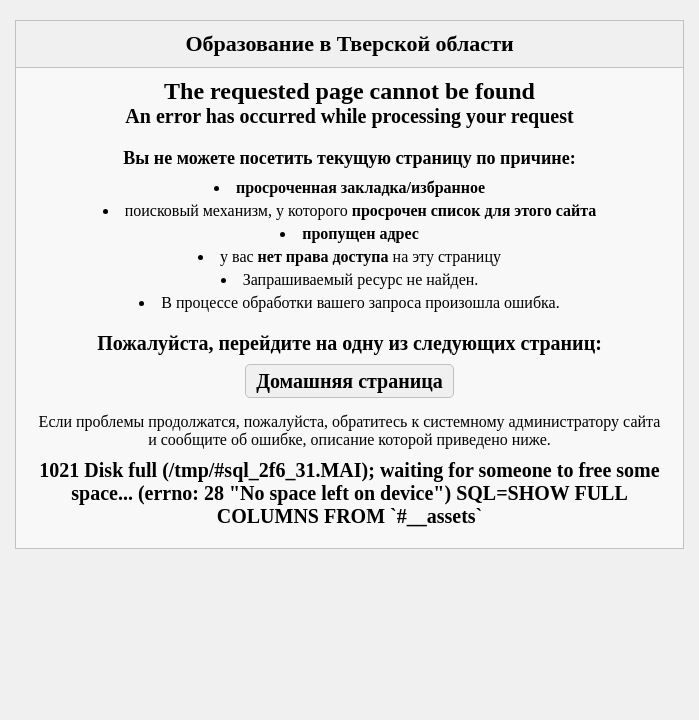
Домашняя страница (349, 381)
